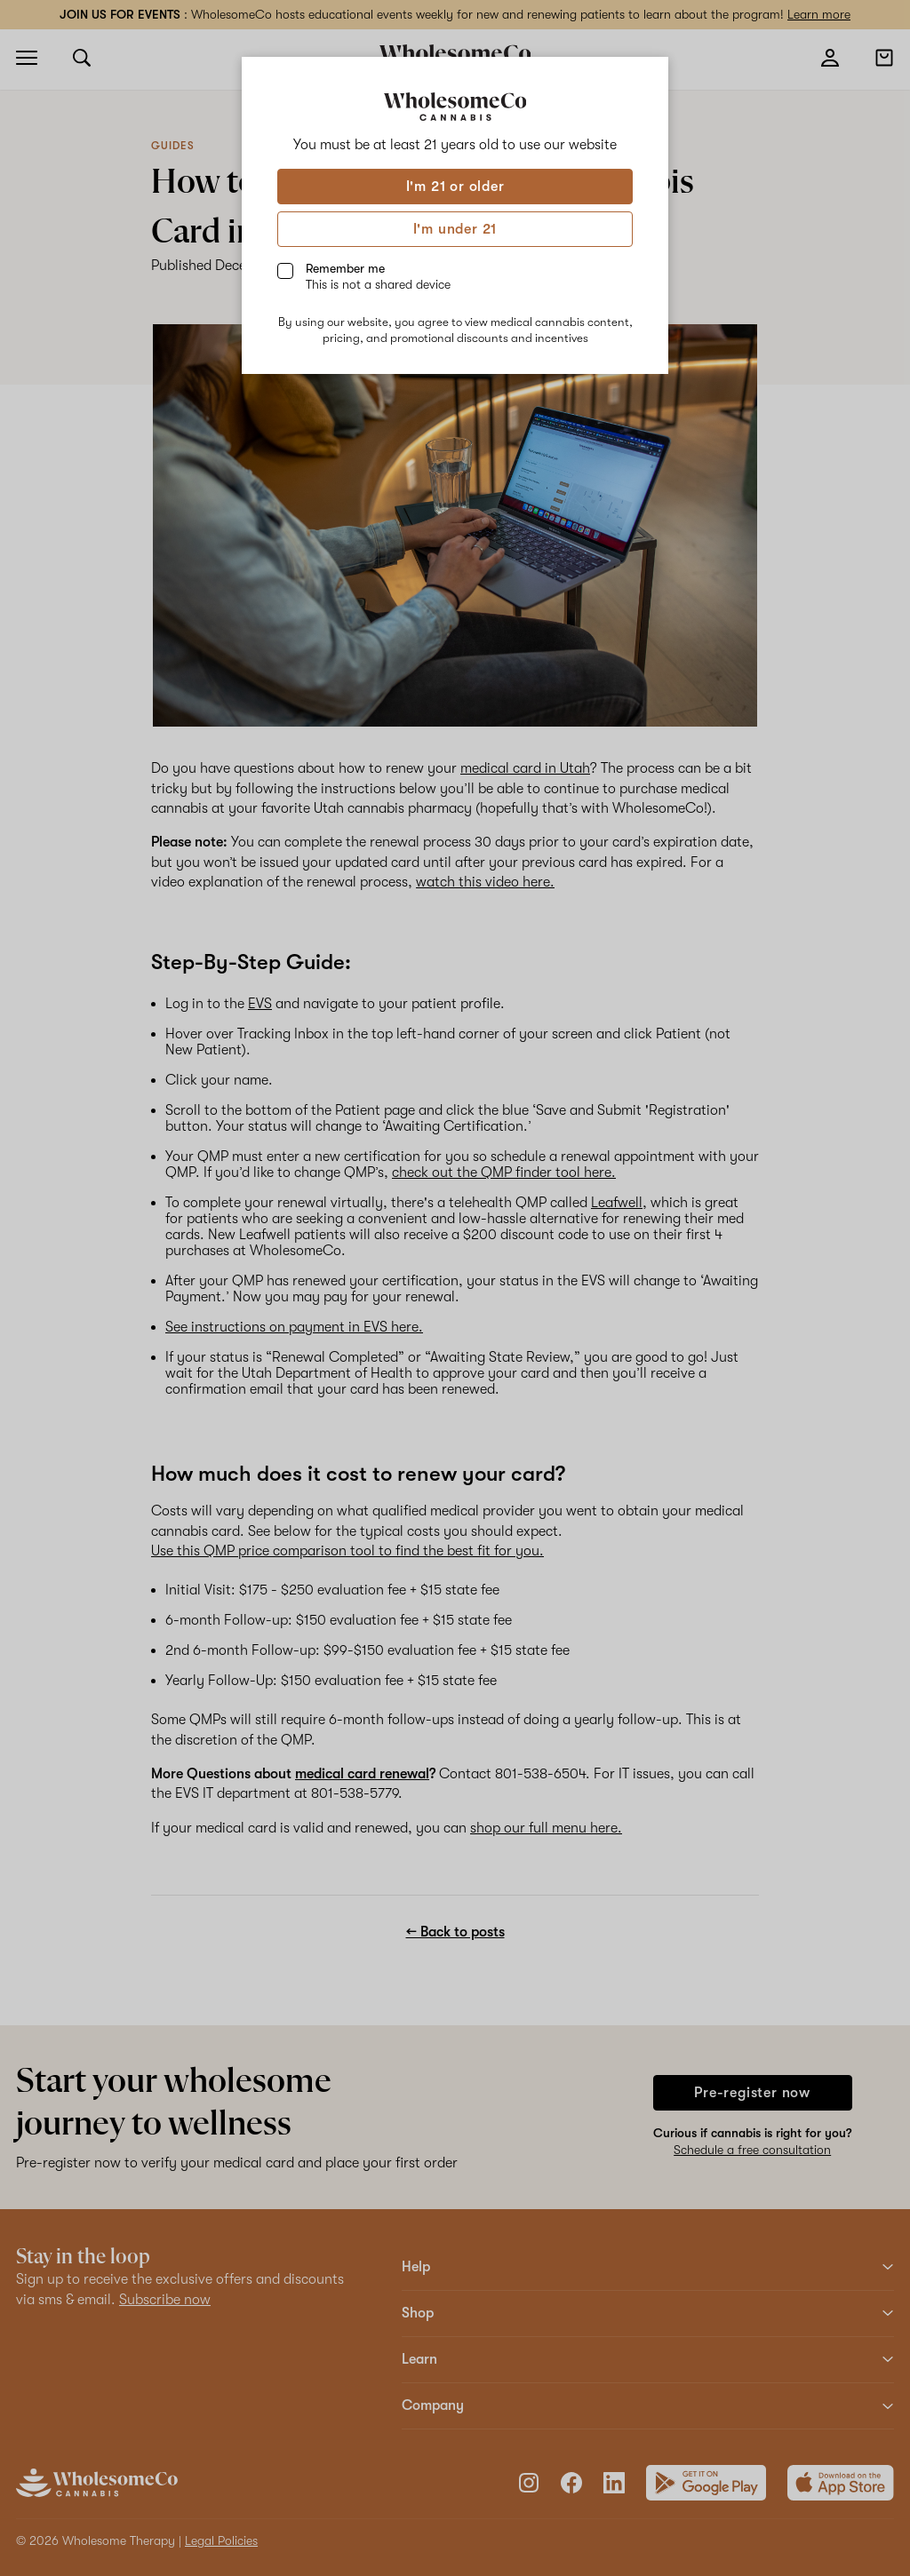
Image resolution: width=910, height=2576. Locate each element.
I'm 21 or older (455, 187)
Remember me (378, 276)
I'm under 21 (455, 229)
